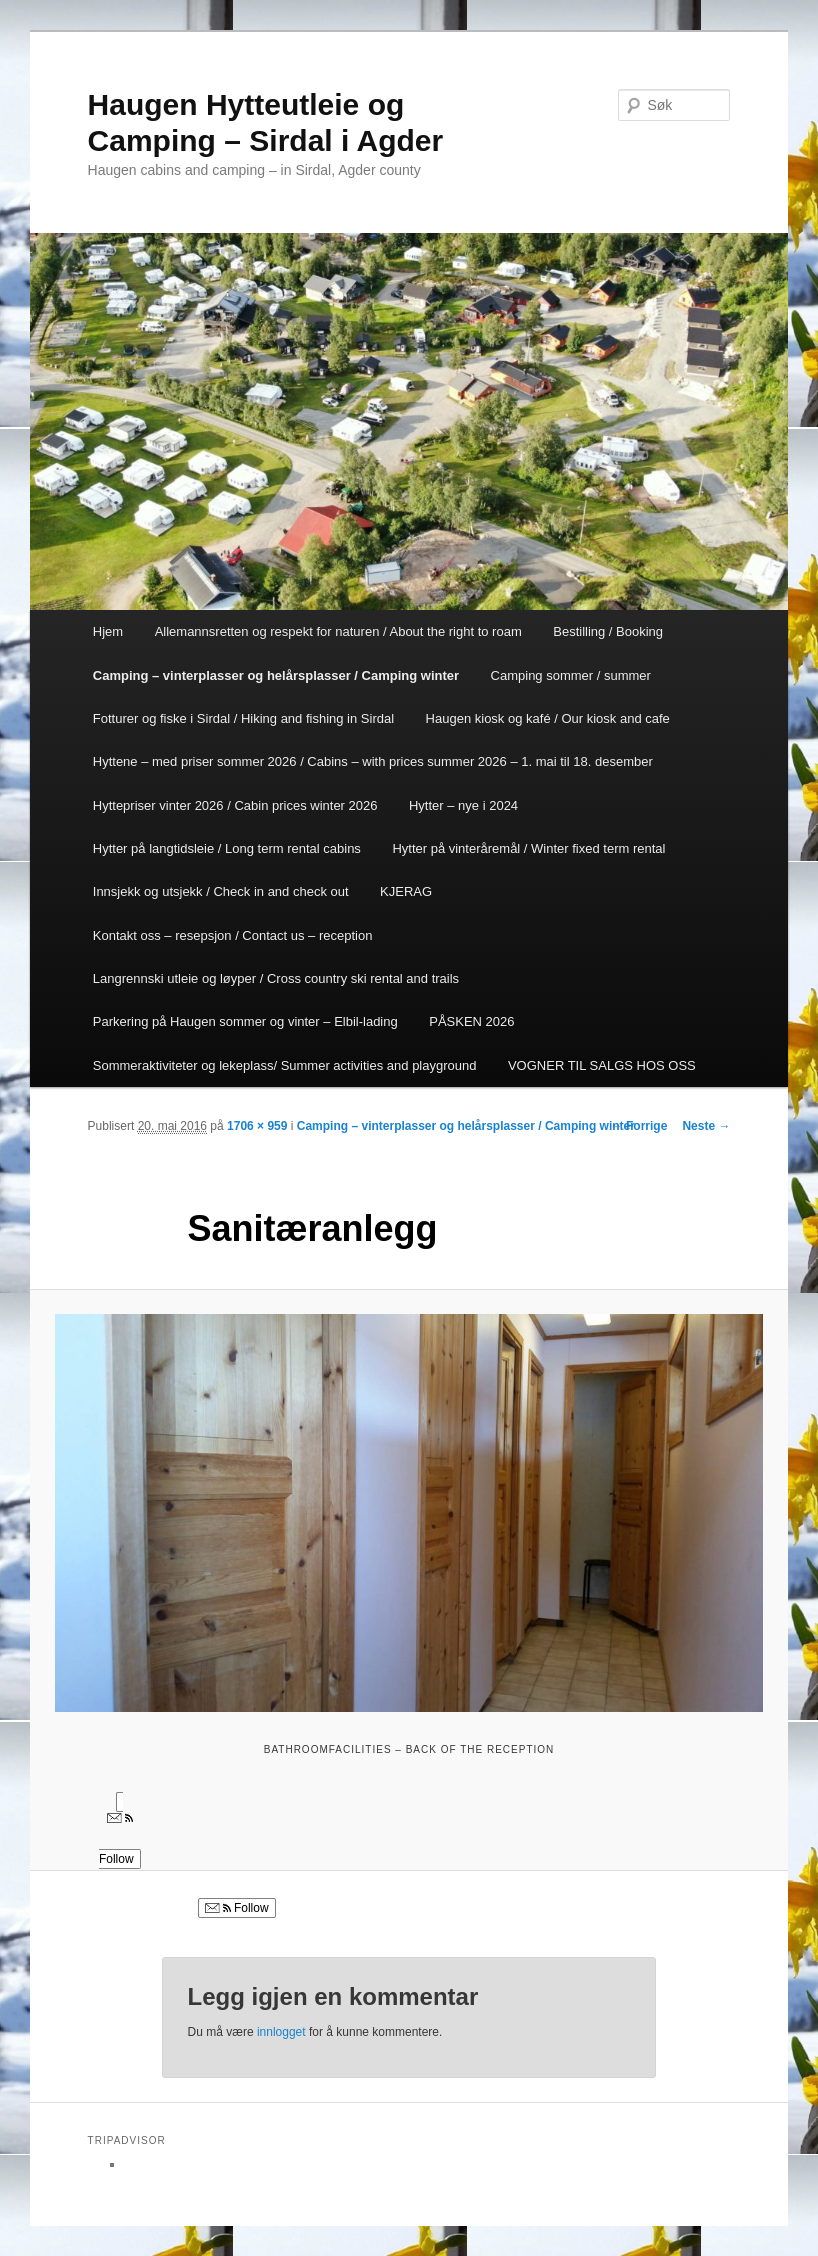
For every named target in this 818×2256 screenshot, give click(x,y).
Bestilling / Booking (608, 631)
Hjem (108, 631)
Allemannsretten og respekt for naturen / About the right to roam (338, 631)
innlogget (281, 2032)
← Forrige (639, 1126)
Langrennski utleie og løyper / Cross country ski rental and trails (276, 978)
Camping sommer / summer (571, 675)
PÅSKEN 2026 (471, 1021)
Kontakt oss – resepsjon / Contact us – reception (233, 935)
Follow (237, 1908)
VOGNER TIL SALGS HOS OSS (602, 1065)
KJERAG (406, 891)
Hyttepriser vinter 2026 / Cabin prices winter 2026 (235, 805)
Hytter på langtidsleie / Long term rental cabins (227, 848)
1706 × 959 (257, 1126)
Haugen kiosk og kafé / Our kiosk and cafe (548, 718)
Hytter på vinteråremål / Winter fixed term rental (528, 848)
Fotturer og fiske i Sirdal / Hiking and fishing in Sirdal (243, 718)
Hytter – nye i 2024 (463, 805)
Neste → (706, 1126)
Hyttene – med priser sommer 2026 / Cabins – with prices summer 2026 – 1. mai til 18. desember (373, 761)
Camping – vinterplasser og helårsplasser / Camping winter (276, 675)
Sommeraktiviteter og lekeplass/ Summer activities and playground (285, 1065)
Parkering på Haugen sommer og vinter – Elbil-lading (245, 1021)
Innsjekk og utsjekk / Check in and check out (221, 891)
